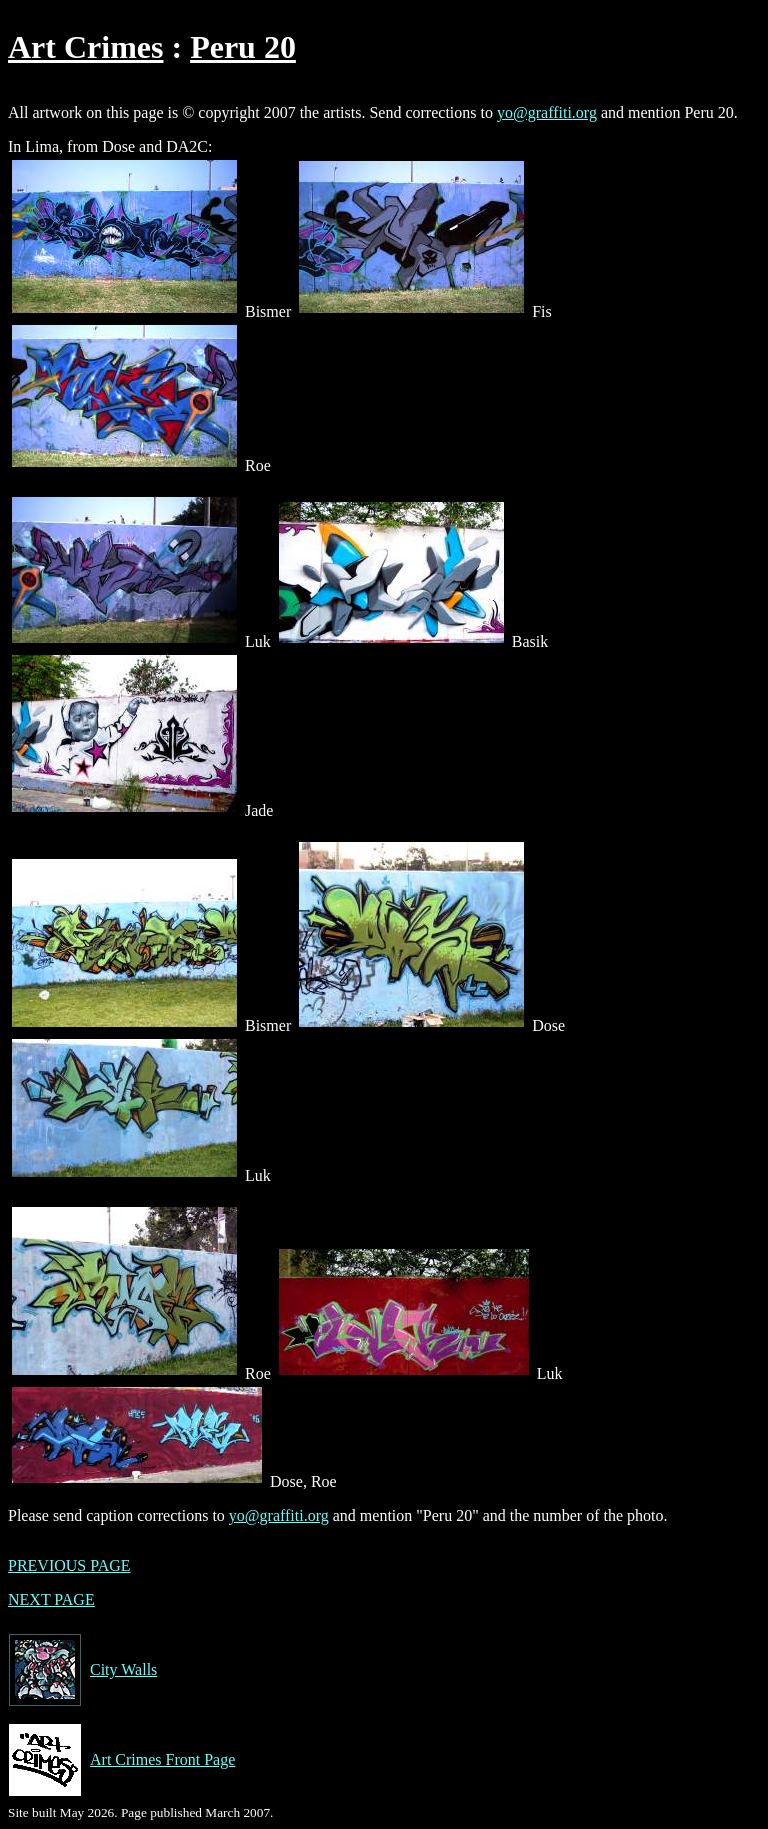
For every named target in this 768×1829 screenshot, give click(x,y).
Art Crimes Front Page (121, 1760)
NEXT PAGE (51, 1599)
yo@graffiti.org (547, 112)
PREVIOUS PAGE (69, 1565)
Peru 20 (243, 47)
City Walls (82, 1670)
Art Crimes (85, 47)
